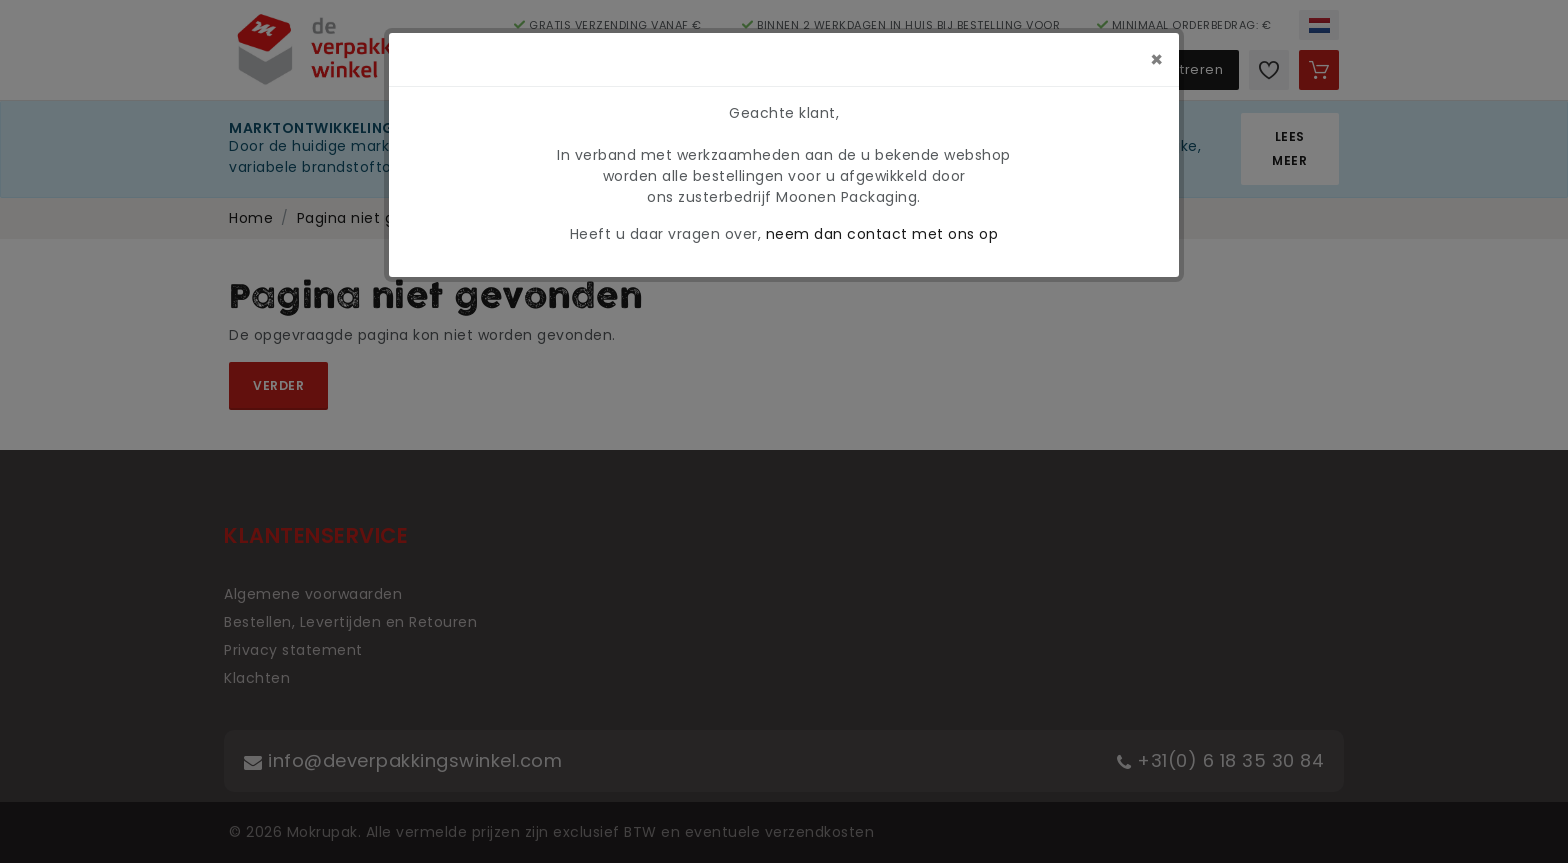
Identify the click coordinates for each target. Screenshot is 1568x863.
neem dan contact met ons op (882, 234)
